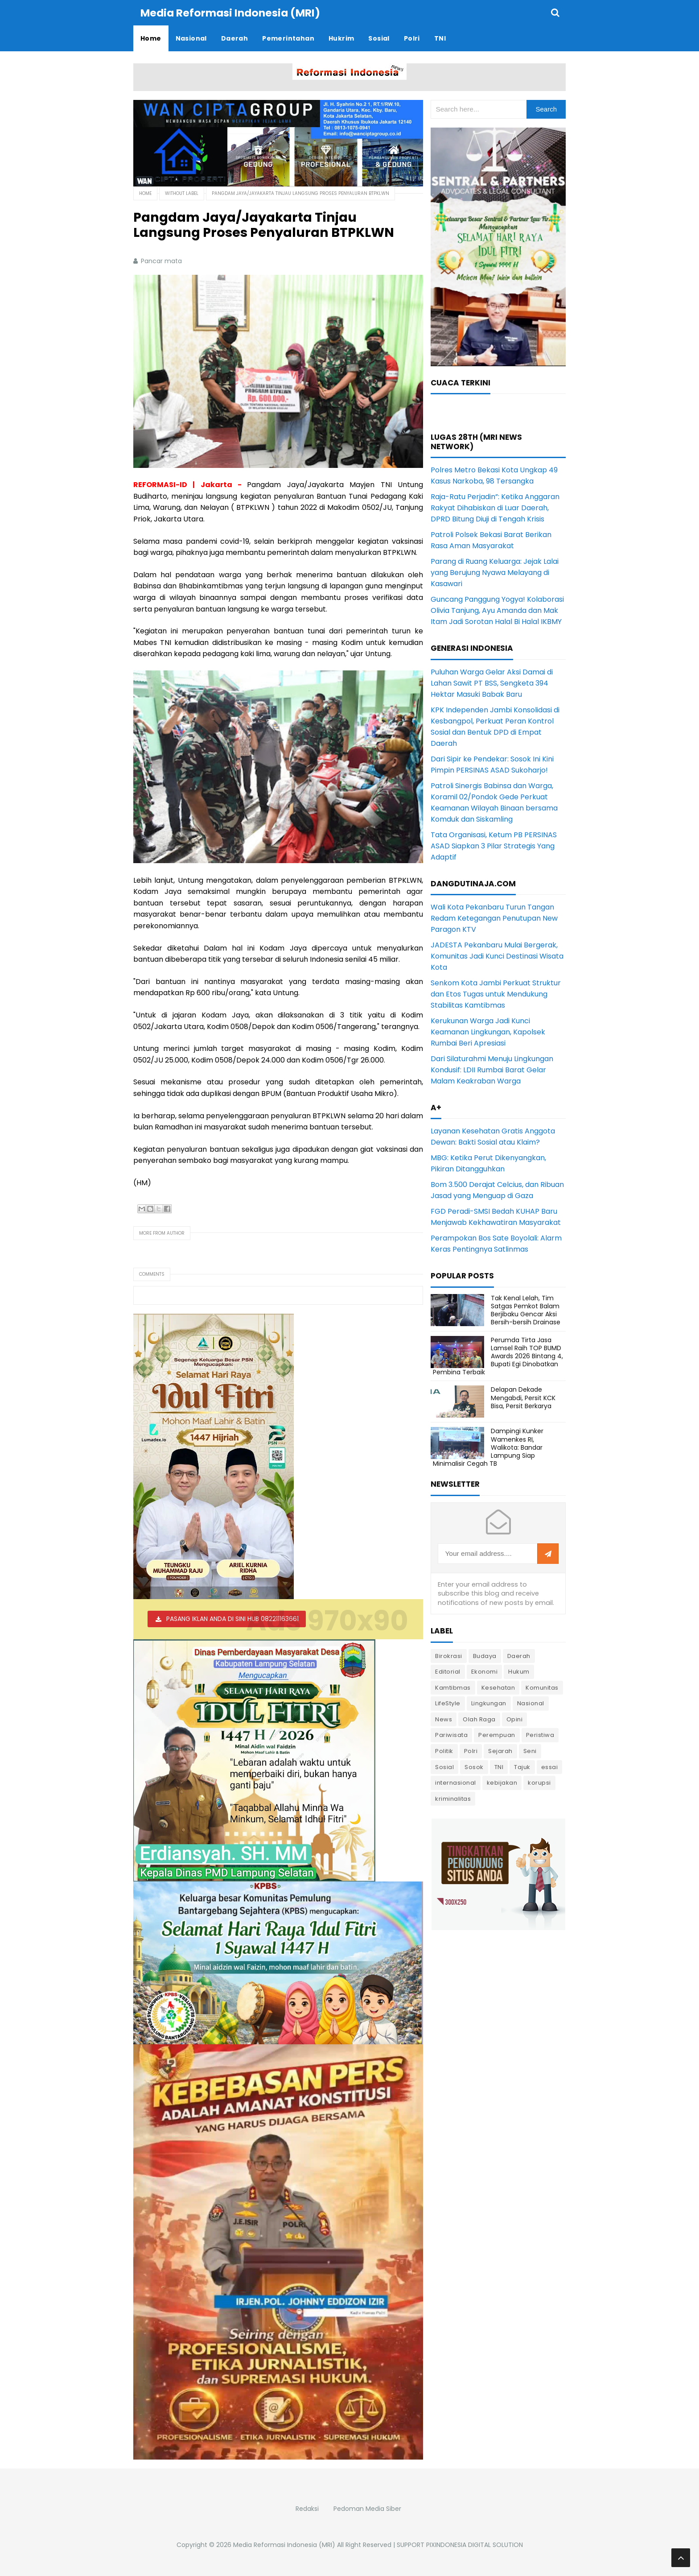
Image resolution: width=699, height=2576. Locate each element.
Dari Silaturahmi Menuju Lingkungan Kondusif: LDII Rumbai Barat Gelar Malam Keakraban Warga (492, 1069)
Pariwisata (451, 1734)
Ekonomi (484, 1671)
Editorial (448, 1671)
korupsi (539, 1782)
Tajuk (522, 1766)
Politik (444, 1750)
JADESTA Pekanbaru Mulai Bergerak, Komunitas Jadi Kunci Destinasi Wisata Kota (497, 955)
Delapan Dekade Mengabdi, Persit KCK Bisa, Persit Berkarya (523, 1397)
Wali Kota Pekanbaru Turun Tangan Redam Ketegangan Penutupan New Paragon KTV (494, 917)
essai (549, 1766)
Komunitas (542, 1687)
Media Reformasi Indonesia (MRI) (284, 2544)
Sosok (474, 1766)
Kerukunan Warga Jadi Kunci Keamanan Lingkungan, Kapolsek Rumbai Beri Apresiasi (488, 1031)
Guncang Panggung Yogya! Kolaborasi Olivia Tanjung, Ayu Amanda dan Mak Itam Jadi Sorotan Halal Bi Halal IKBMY (497, 610)
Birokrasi (448, 1655)
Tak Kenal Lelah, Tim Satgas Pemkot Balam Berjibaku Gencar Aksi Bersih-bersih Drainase (525, 1310)
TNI (499, 1766)
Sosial (444, 1766)
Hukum (519, 1671)
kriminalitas (453, 1798)
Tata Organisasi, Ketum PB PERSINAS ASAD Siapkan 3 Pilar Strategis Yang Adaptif (494, 845)
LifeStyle (448, 1703)
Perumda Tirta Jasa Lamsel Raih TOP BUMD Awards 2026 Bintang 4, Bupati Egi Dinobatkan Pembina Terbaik (498, 1356)
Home (145, 193)
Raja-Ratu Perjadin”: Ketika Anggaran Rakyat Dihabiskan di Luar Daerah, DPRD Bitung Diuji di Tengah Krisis (495, 507)
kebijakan (502, 1782)
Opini (514, 1719)
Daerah (518, 1655)
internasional (455, 1782)
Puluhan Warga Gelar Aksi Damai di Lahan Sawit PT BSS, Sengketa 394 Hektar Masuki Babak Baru (492, 682)
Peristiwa (540, 1734)
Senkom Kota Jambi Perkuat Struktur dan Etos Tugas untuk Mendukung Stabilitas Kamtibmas (496, 993)
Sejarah (500, 1750)
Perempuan (496, 1734)
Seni (530, 1750)
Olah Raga (479, 1719)
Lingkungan (488, 1703)
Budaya (485, 1655)
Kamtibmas (453, 1687)
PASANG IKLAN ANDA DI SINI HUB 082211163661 (232, 1618)
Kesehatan (498, 1687)
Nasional (530, 1703)
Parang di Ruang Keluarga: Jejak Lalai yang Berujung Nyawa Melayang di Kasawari (495, 572)
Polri (471, 1750)
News (443, 1719)
